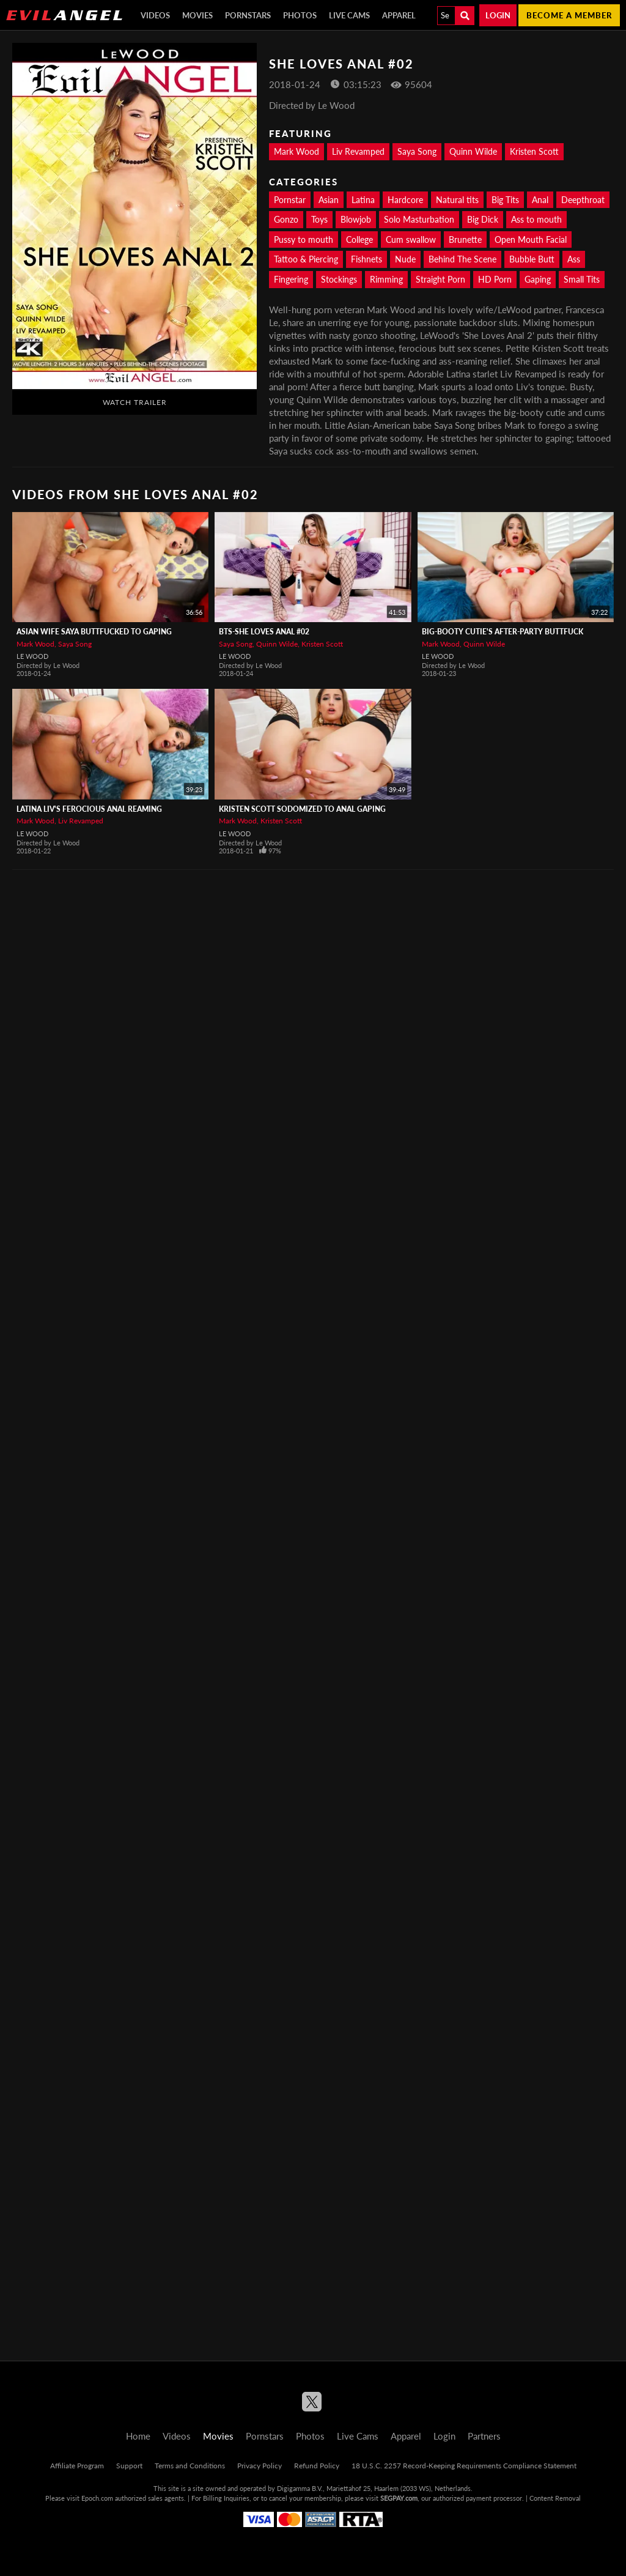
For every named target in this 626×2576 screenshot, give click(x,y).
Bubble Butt (531, 259)
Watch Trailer (135, 402)
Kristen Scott (534, 151)
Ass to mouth (536, 219)
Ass (573, 259)
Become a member (569, 15)
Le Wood (32, 656)
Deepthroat (583, 200)
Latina (363, 200)
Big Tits (505, 200)
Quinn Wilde (473, 151)
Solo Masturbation (419, 219)
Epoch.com (97, 2498)
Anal (540, 200)
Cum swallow (411, 239)
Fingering (291, 279)
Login (497, 15)
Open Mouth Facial (531, 239)
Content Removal (555, 2498)
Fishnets (366, 259)
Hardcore (405, 200)
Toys (319, 219)
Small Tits (582, 279)
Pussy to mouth (303, 239)
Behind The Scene (462, 259)
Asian (329, 200)
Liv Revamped (358, 151)
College (359, 239)
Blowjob (356, 219)
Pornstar (290, 200)
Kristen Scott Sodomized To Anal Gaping (302, 809)
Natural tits (457, 200)
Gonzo (286, 219)
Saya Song (416, 151)
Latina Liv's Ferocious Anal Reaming (89, 809)
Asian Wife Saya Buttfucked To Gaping (94, 631)
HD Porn (495, 279)
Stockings (339, 279)
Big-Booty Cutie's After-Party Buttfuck (502, 631)
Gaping (538, 279)
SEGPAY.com (399, 2498)
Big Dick (482, 219)
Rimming (386, 279)
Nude (405, 259)
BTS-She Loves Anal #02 (264, 631)
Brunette (465, 239)
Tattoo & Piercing (306, 259)
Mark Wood (296, 151)
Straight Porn (440, 279)
